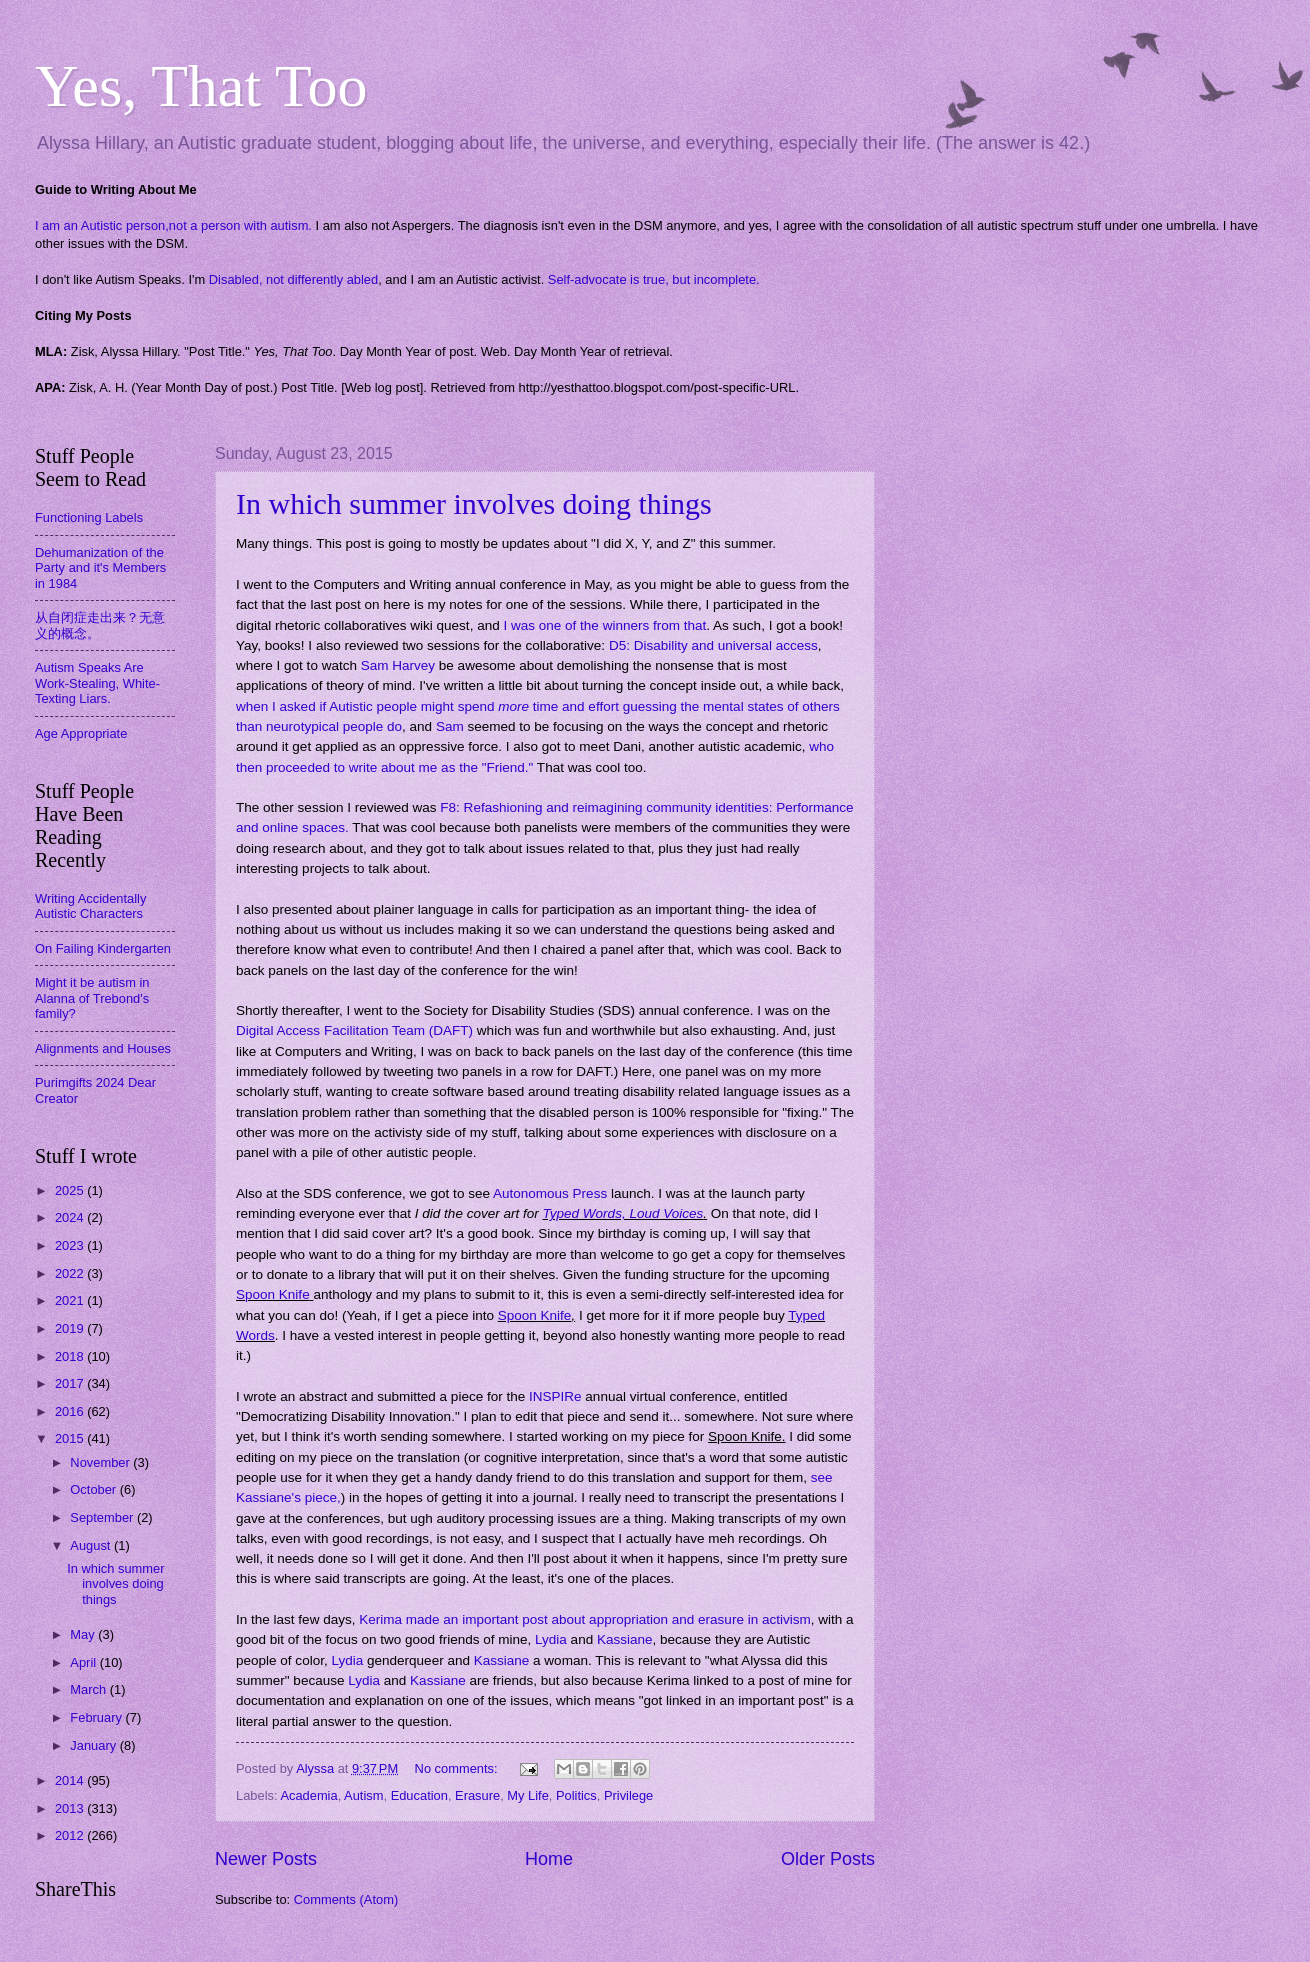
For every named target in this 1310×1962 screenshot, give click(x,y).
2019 (71, 1328)
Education (419, 1795)
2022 (71, 1273)
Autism (363, 1795)
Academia (308, 1795)
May (84, 1634)
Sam (450, 726)
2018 (71, 1356)
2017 (71, 1383)
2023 (71, 1245)
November (101, 1462)
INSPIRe (555, 1396)
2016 (71, 1411)
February (97, 1717)
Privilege (628, 1795)
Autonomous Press (550, 1193)
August (92, 1545)
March (89, 1689)
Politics (576, 1795)
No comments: (458, 1768)
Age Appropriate (81, 733)
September (103, 1517)
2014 (71, 1780)
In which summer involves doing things (474, 503)
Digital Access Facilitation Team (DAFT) (354, 1030)
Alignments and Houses (103, 1048)
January (94, 1745)
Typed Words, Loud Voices (623, 1213)
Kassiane (625, 1639)
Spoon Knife (273, 1294)
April (84, 1662)
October (94, 1489)
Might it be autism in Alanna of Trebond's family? (92, 998)
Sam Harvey (398, 665)
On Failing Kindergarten (103, 948)
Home (549, 1859)
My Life (528, 1795)
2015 (71, 1438)
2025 (71, 1190)
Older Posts (828, 1859)
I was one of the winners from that (604, 625)
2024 (71, 1217)
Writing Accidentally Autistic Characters (90, 906)
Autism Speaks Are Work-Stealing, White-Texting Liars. (97, 683)
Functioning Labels (89, 517)
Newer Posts (266, 1859)
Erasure (477, 1795)
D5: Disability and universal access (713, 645)
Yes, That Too (201, 86)
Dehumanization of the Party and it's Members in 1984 (100, 568)
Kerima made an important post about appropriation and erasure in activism (585, 1619)
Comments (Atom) (346, 1899)
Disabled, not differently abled (293, 279)
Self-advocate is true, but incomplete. (654, 279)
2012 (71, 1835)
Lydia (551, 1639)
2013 (71, 1808)
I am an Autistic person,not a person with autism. (173, 225)
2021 (71, 1300)
